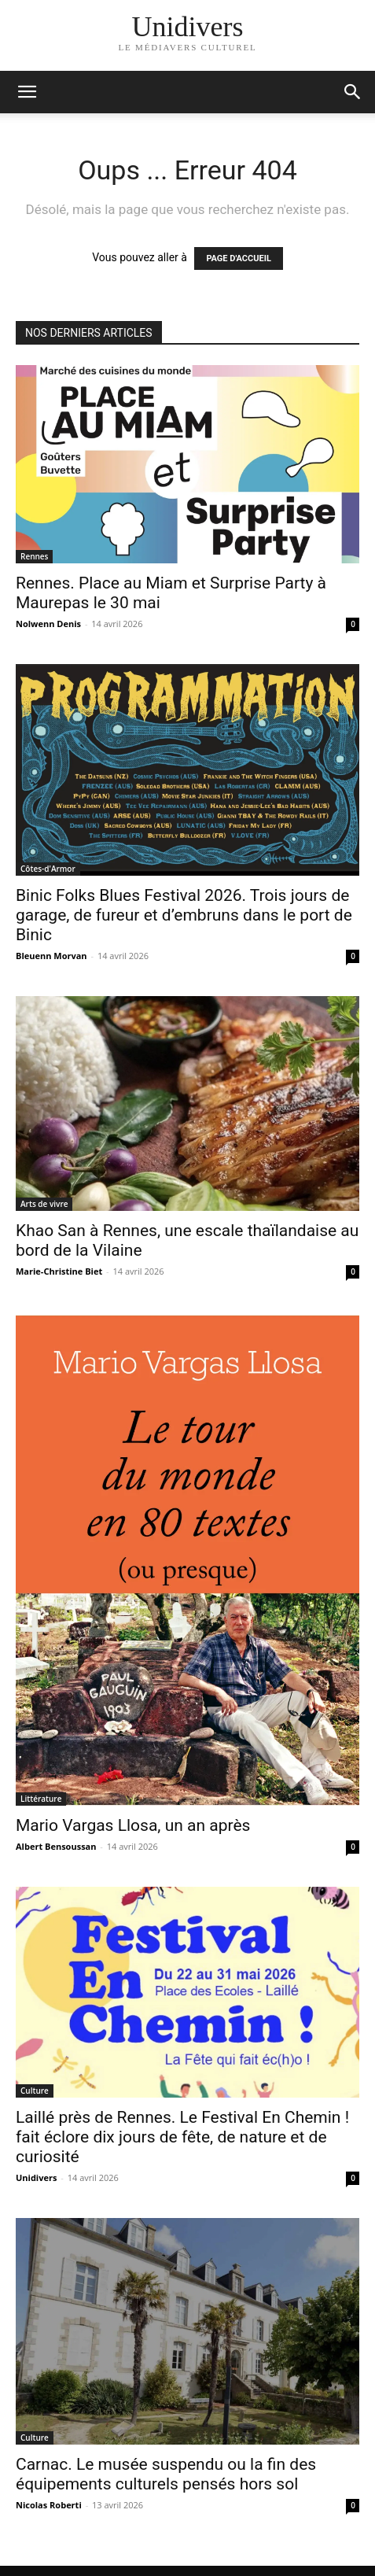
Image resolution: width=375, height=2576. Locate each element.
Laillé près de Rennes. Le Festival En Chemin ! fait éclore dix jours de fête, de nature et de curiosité (182, 2137)
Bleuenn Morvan (51, 955)
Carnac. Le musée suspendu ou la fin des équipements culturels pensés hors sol (166, 2474)
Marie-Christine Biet (59, 1271)
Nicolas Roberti (49, 2505)
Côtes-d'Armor (47, 868)
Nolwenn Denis (48, 623)
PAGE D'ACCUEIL (238, 258)
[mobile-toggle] (27, 92)
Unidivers (36, 2177)
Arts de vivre (44, 1203)
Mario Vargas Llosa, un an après (133, 1825)
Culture (34, 2090)
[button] (353, 92)
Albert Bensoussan (56, 1846)
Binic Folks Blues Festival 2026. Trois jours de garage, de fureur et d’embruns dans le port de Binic (184, 915)
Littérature (40, 1798)
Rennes (34, 556)
